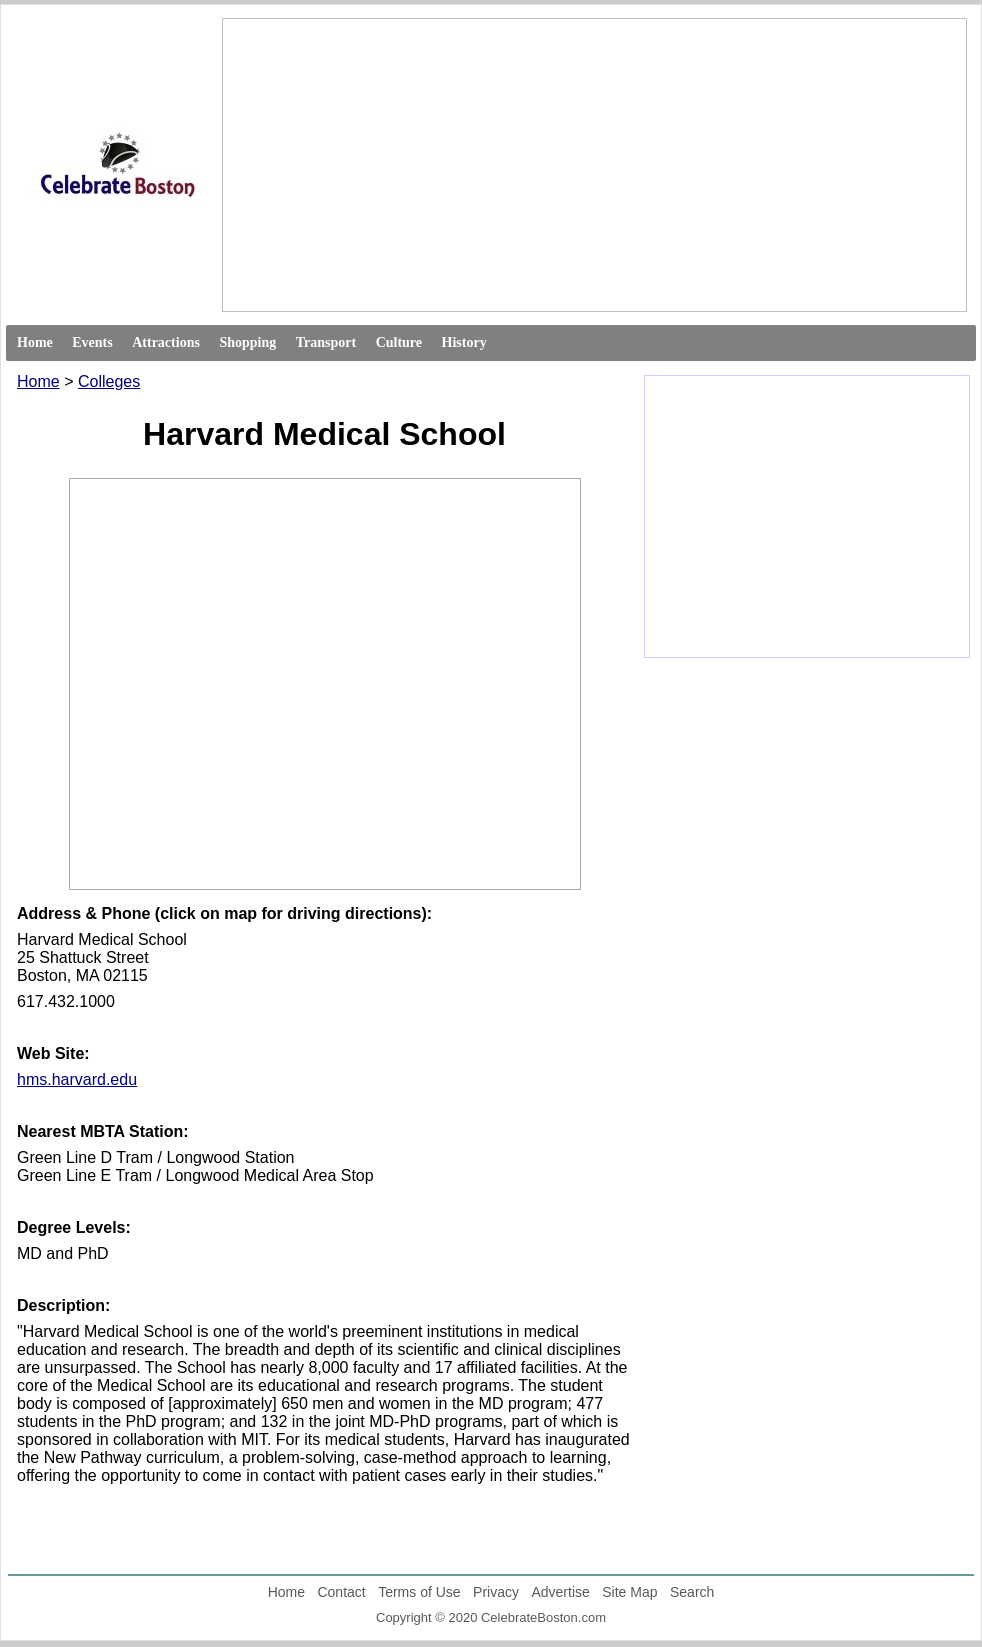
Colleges (109, 381)
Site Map (629, 1592)
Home (35, 342)
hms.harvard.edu (77, 1079)
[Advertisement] (492, 165)
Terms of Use (419, 1592)
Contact (341, 1592)
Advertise (560, 1592)
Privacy (496, 1592)
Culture (399, 342)
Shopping (247, 342)
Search (692, 1592)
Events (92, 342)
